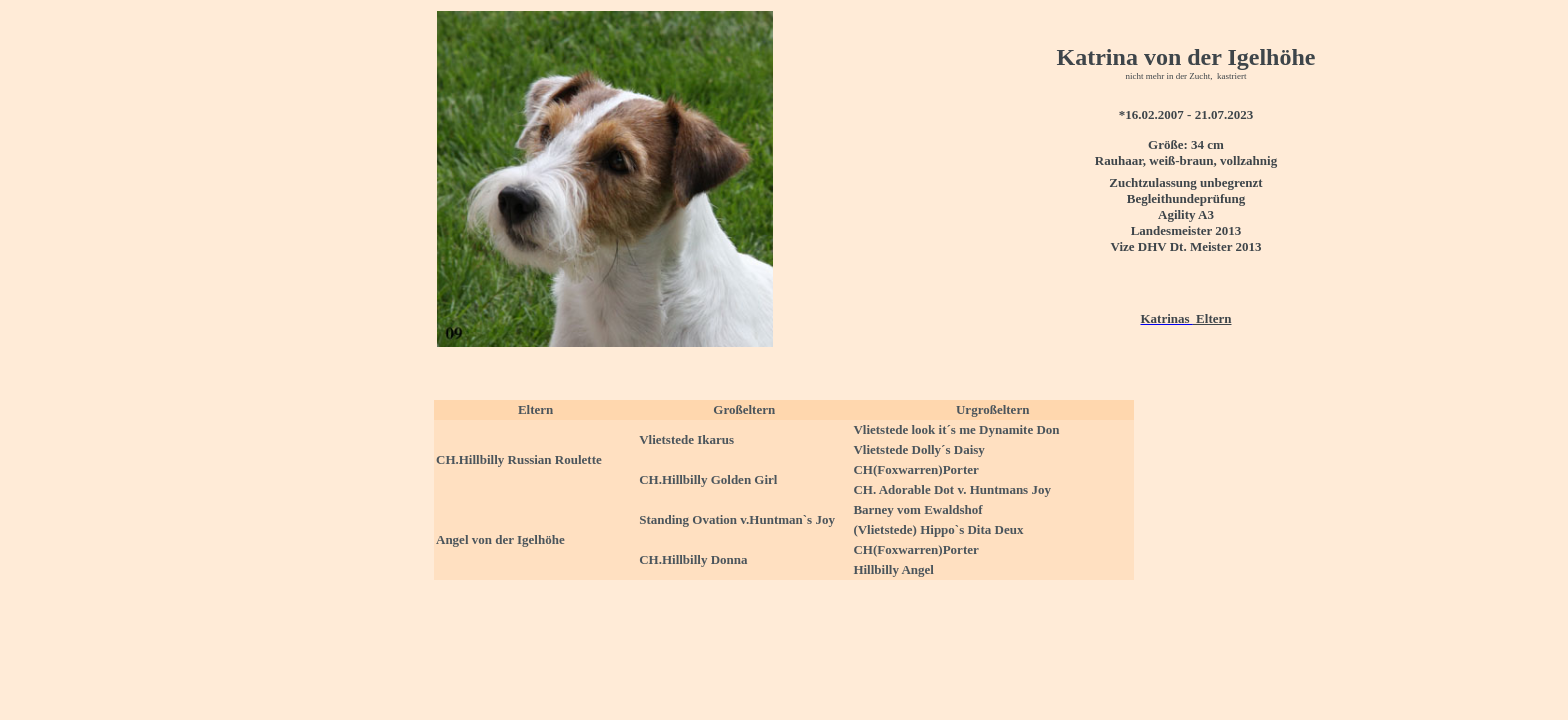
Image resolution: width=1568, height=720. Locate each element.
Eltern (1212, 318)
